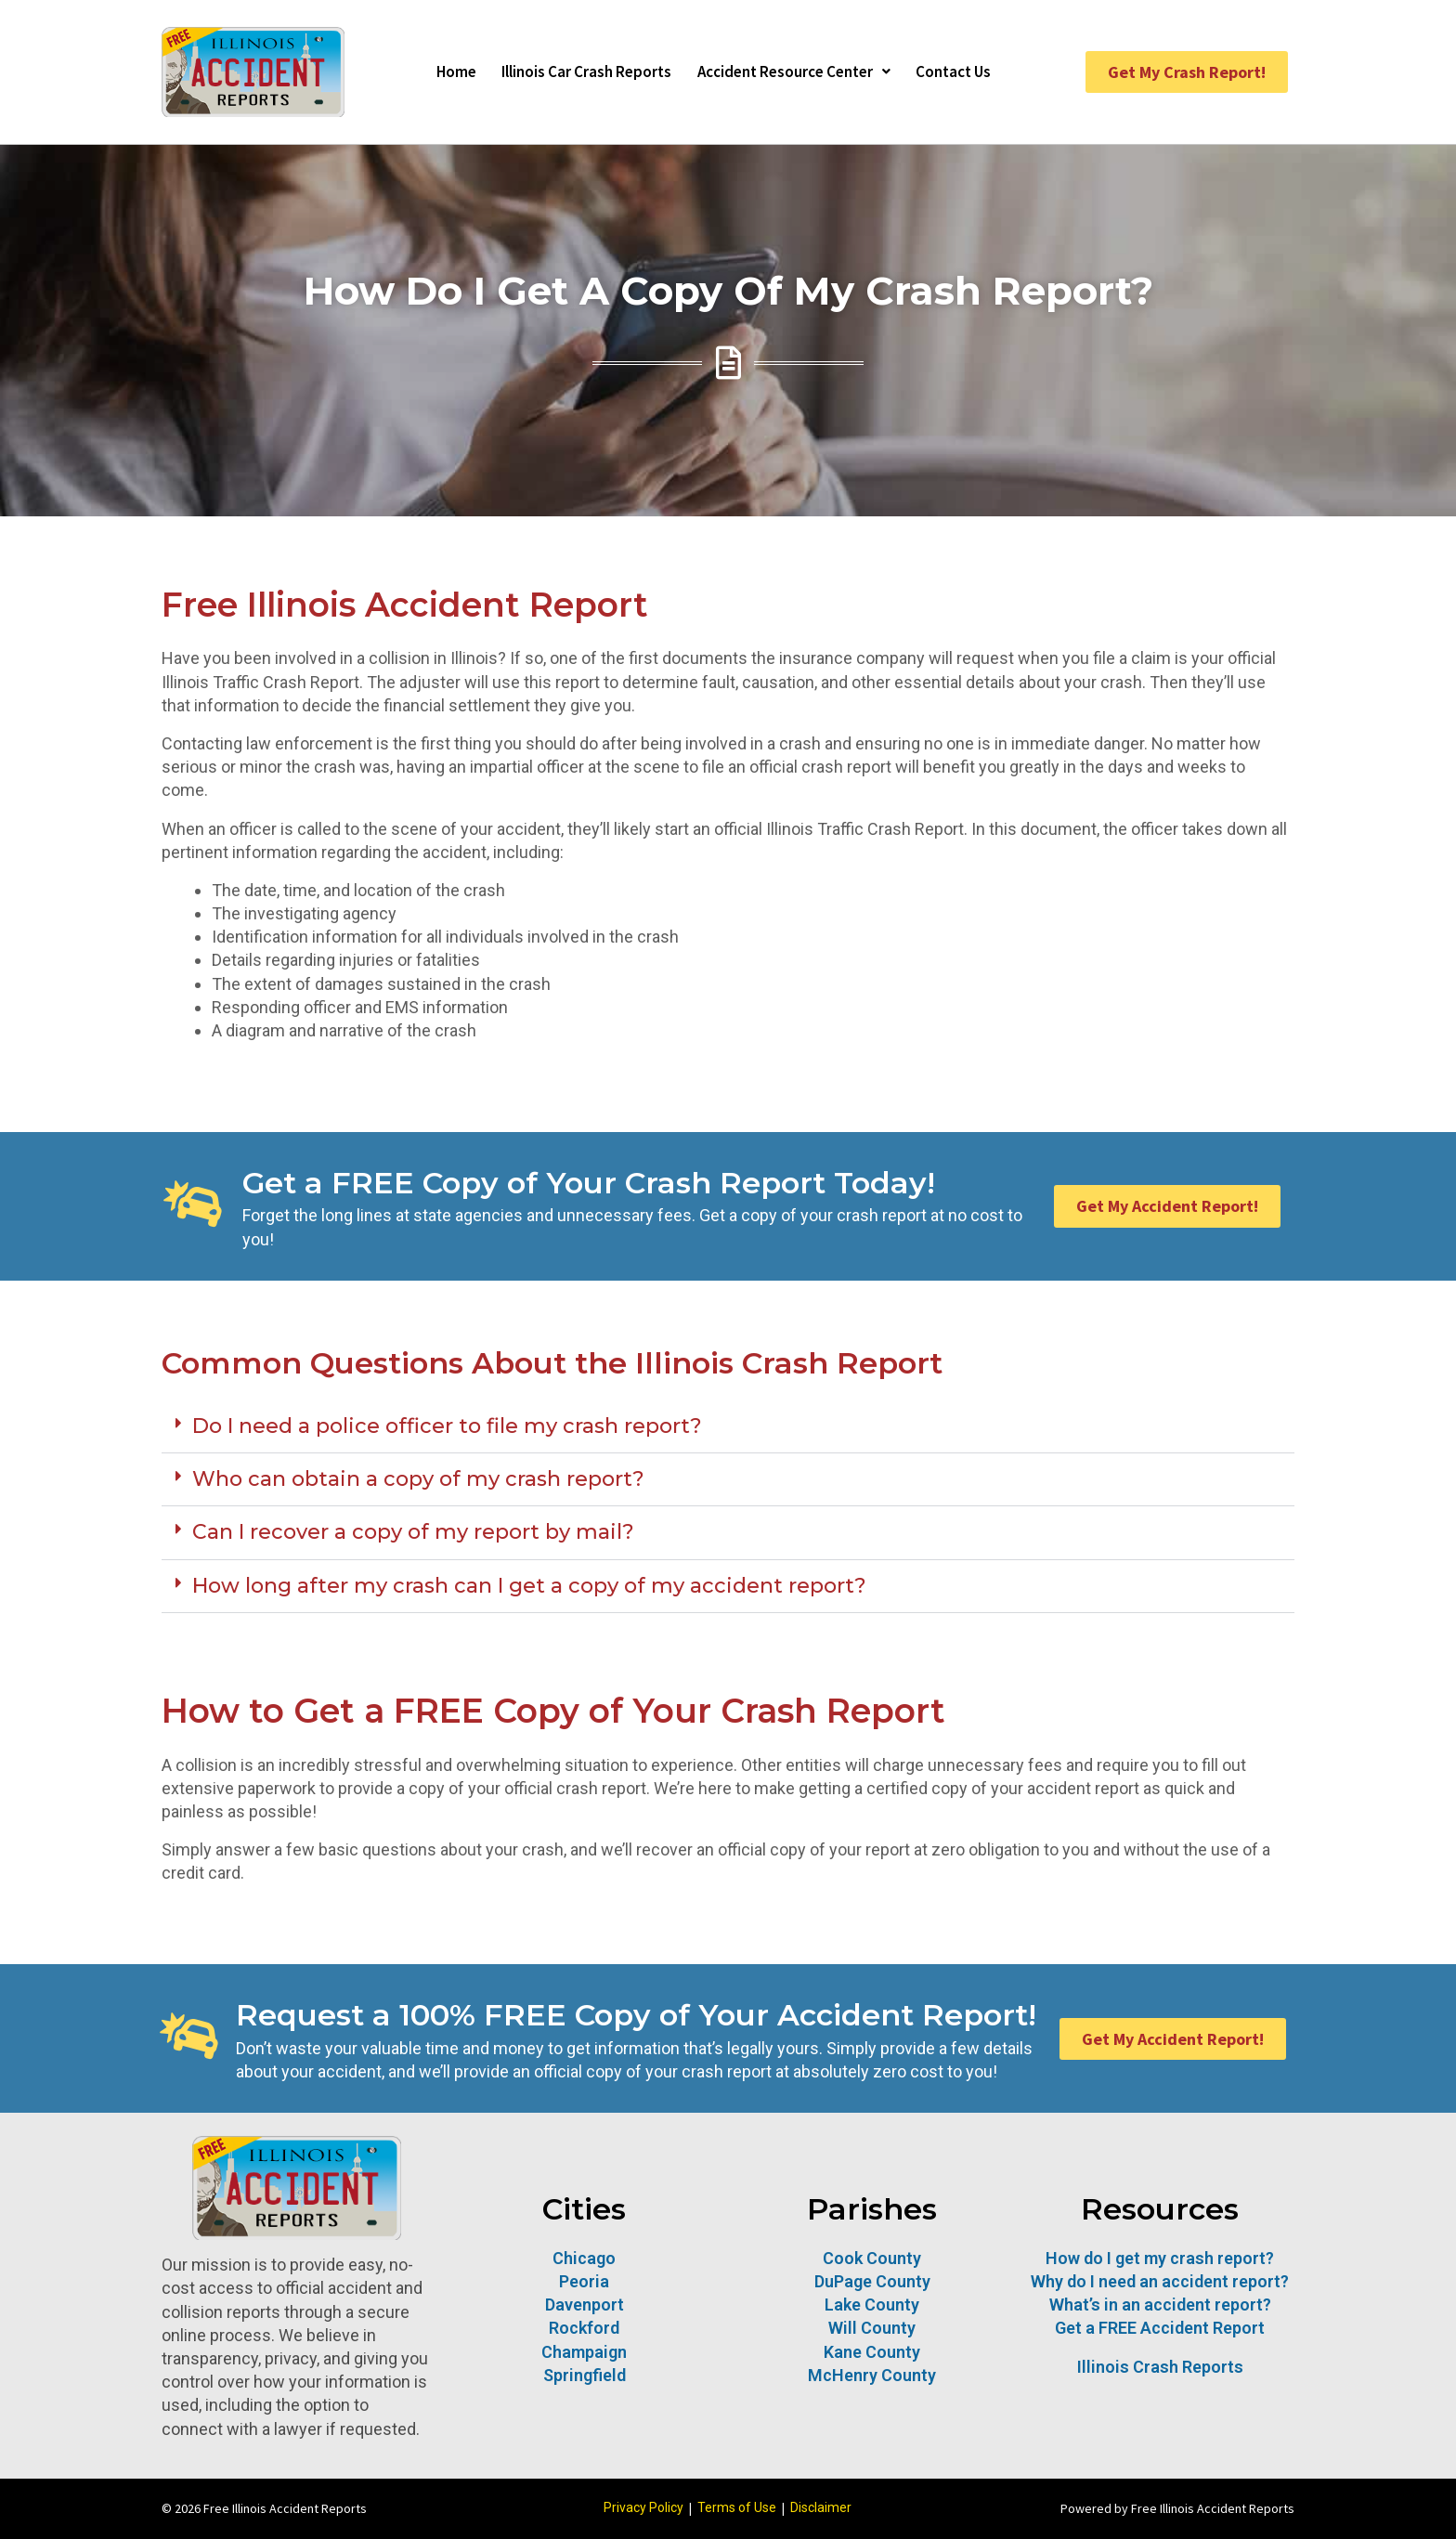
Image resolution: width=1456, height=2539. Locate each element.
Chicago (584, 2258)
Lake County (872, 2304)
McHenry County (872, 2375)
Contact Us (970, 72)
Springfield (584, 2375)
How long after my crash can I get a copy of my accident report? (529, 1585)
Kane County (872, 2352)
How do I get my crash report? (1160, 2258)
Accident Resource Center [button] (798, 72)
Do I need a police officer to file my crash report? (447, 1426)
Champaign (584, 2352)
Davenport (584, 2304)
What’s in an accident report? (1160, 2304)
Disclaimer (821, 2507)
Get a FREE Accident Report (1160, 2327)
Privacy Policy (643, 2507)
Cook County (872, 2258)
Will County (872, 2327)
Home (438, 72)
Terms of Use (736, 2507)
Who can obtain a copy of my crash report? (418, 1478)
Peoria (584, 2281)
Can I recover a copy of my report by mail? (413, 1531)
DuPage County (872, 2281)
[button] (728, 1426)
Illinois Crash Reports (1160, 2366)
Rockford (584, 2327)
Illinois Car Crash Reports (577, 72)
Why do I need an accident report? (1160, 2281)
